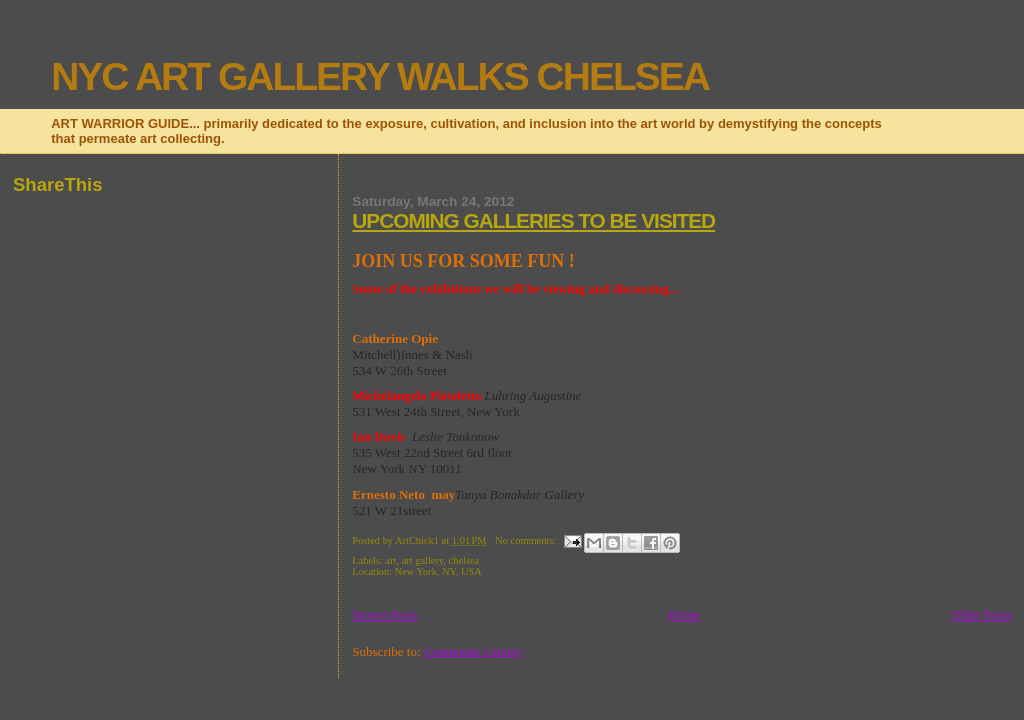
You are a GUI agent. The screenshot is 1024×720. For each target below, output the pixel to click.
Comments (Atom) (473, 651)
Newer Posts (384, 614)
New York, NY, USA (438, 571)
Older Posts (981, 614)
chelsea (464, 560)
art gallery (423, 560)
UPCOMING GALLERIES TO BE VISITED (533, 220)
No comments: (527, 540)
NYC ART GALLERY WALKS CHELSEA (380, 76)
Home (684, 614)
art (391, 560)
